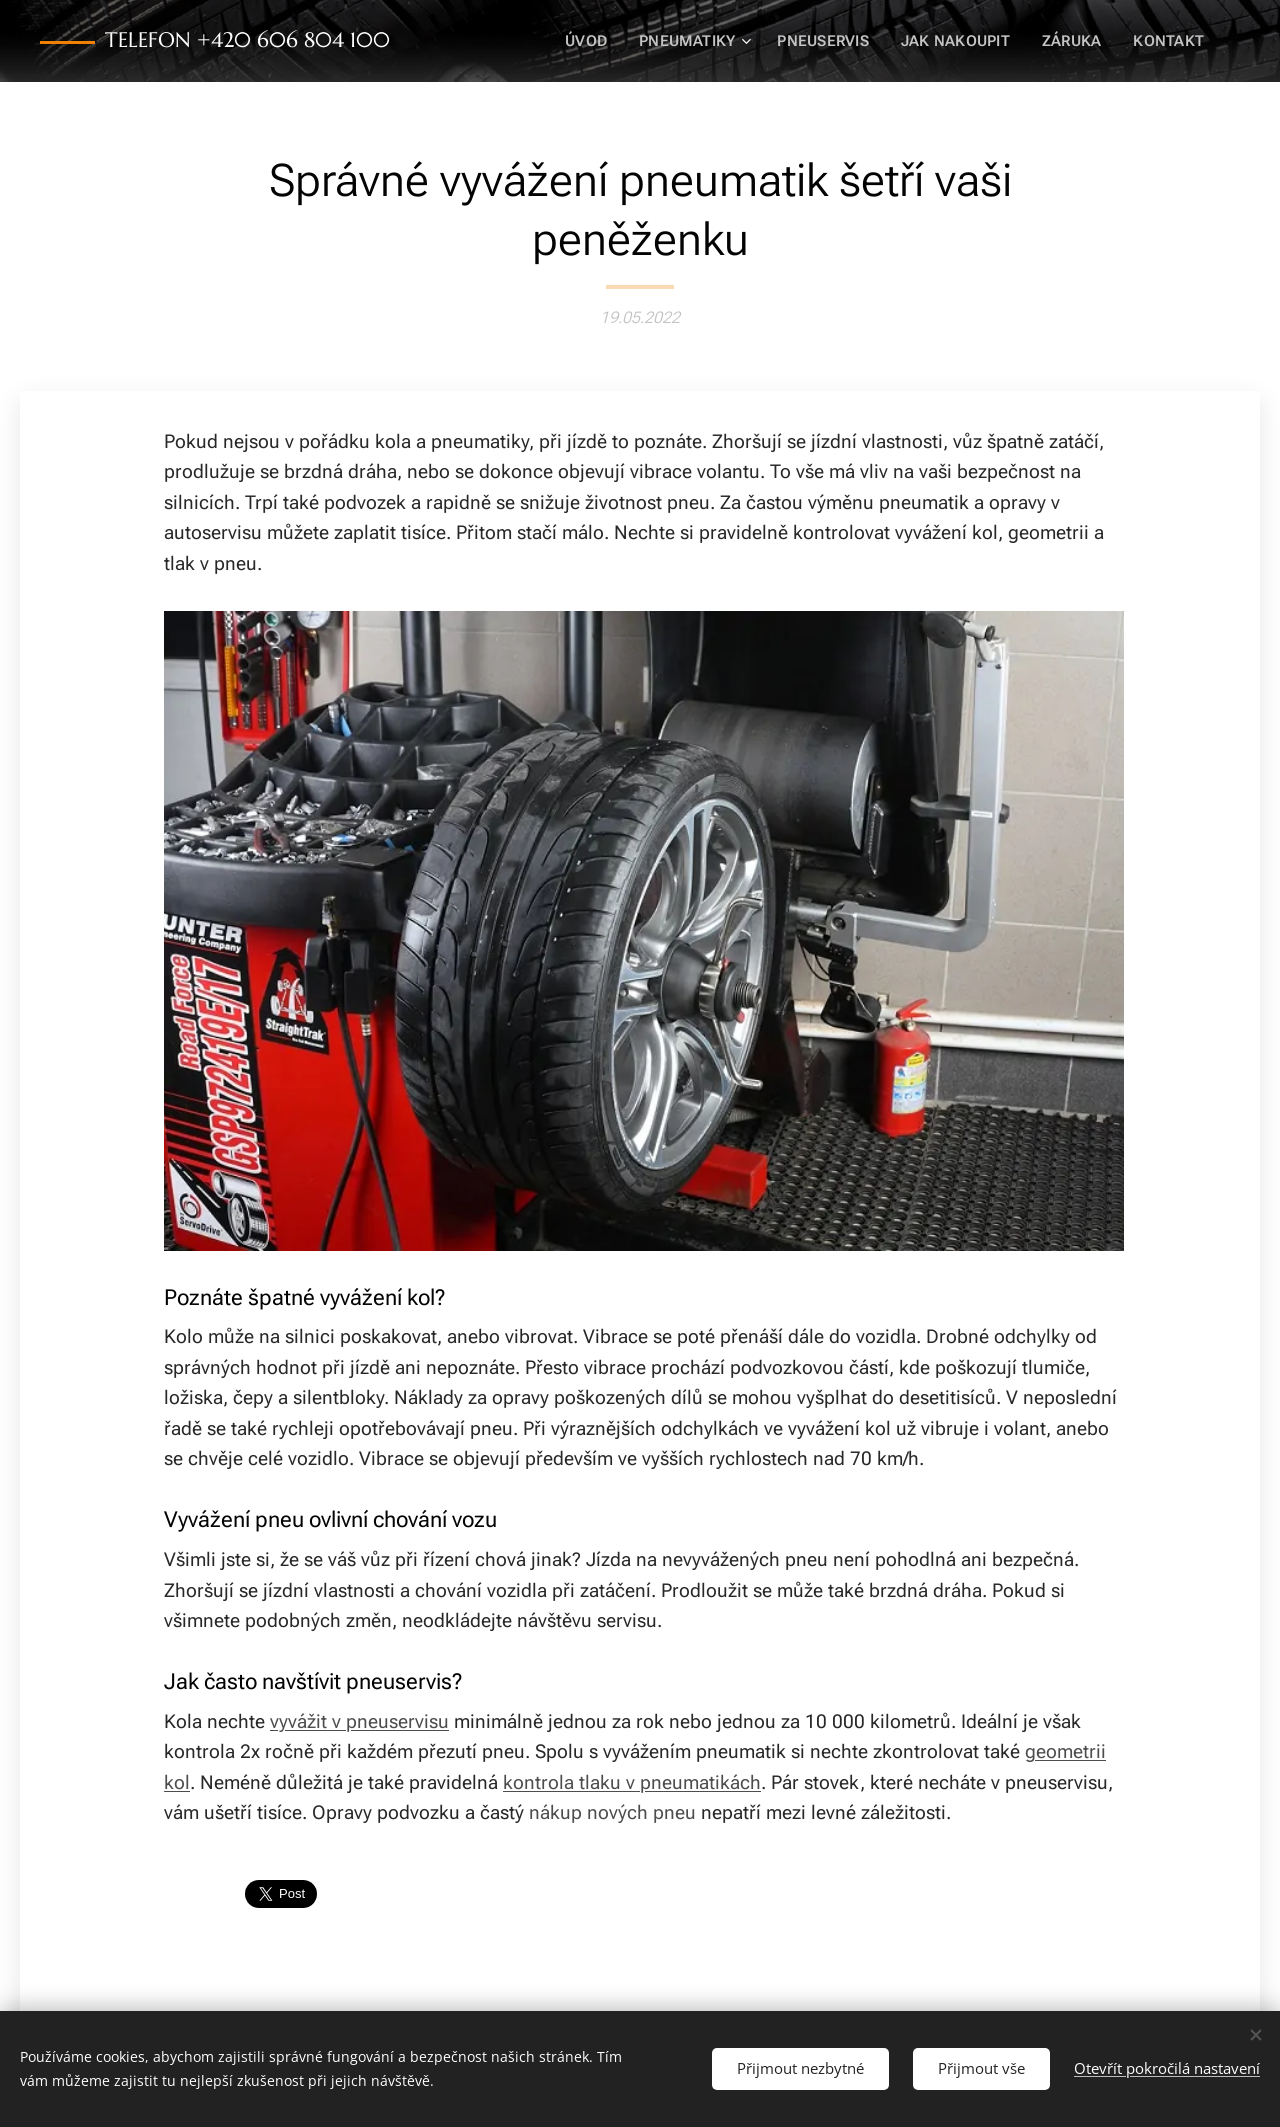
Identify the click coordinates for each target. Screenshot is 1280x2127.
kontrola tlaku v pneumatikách (632, 1781)
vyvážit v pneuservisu (359, 1721)
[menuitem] (600, 41)
